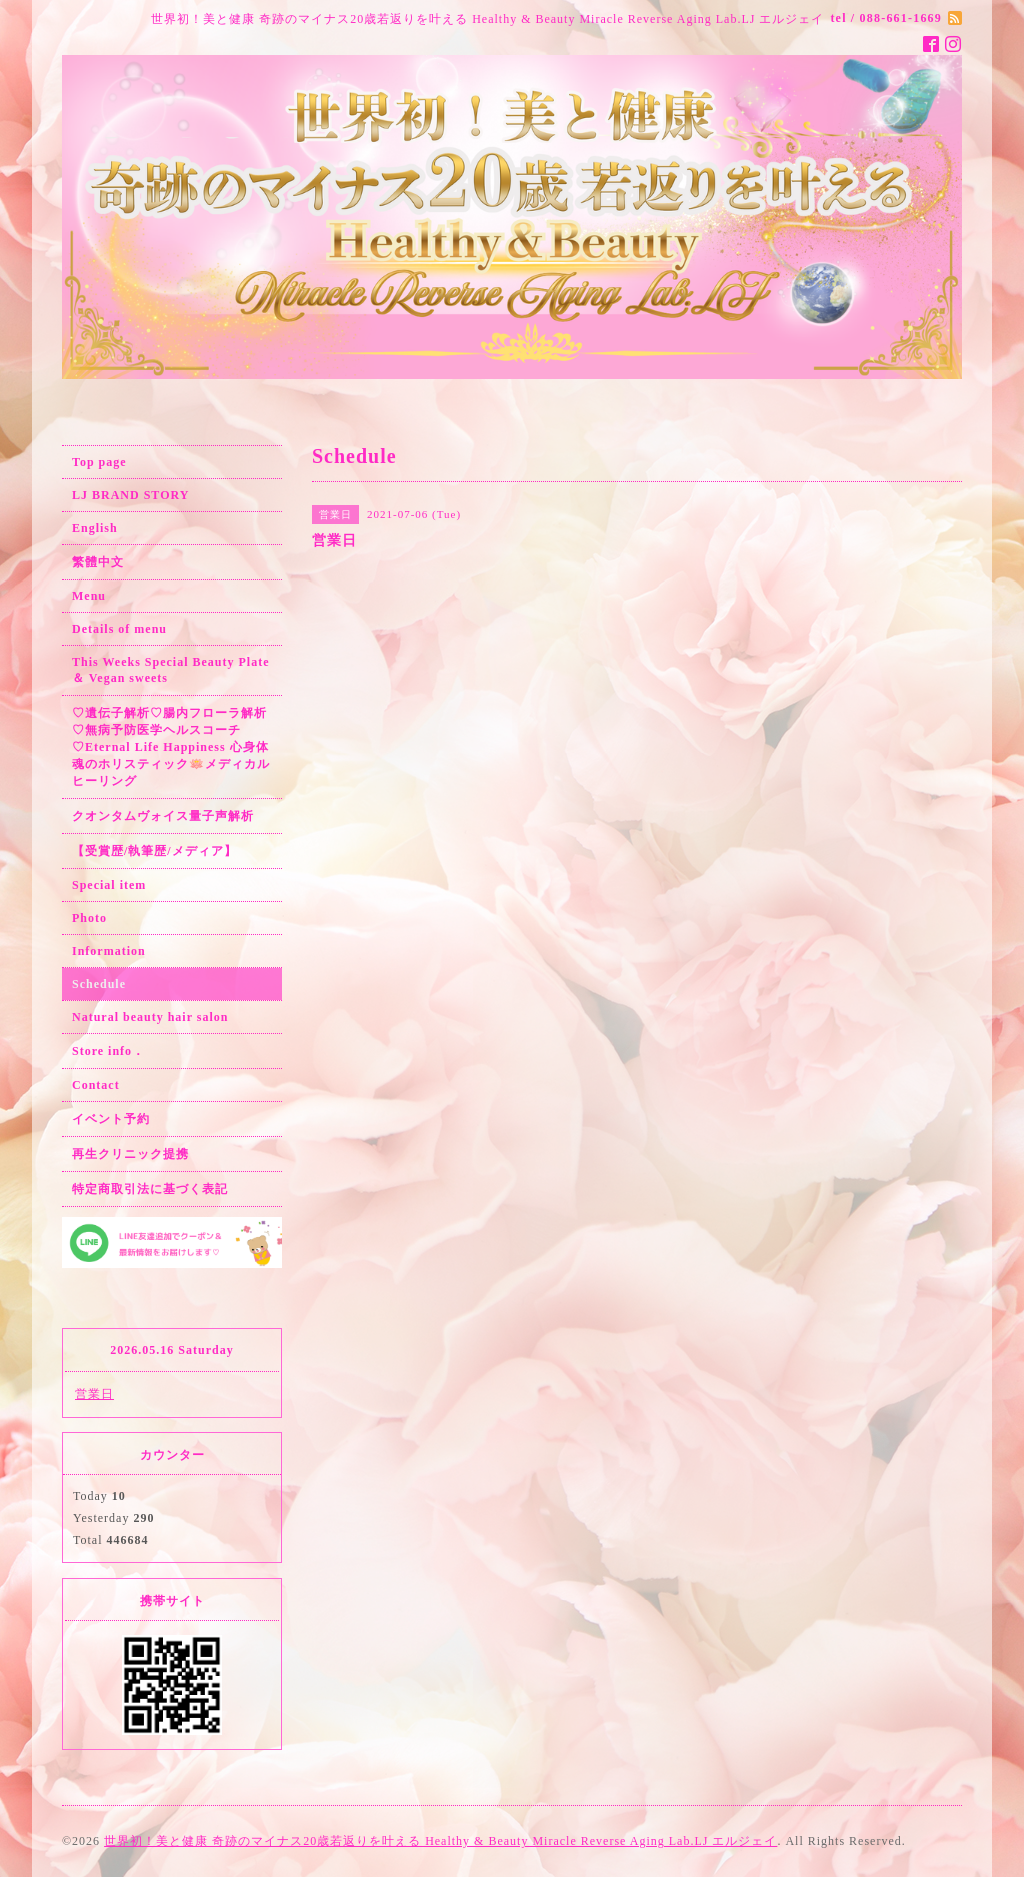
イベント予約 (111, 1119)
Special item (109, 885)
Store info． (108, 1051)
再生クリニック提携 (130, 1154)
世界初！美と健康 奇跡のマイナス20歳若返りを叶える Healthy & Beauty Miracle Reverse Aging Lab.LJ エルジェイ (440, 1841)
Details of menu (119, 629)
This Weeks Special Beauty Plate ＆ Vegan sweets (170, 670)
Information (109, 951)
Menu (89, 596)
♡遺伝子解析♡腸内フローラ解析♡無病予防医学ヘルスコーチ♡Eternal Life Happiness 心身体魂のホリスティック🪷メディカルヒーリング (171, 747)
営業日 (94, 1394)
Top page (99, 462)
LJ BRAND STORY (130, 495)
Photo (89, 918)
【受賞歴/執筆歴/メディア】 (154, 851)
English (95, 528)
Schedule (99, 984)
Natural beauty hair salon (150, 1017)
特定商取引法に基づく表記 (150, 1189)
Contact (96, 1085)
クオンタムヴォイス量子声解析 (163, 816)
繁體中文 (98, 562)
